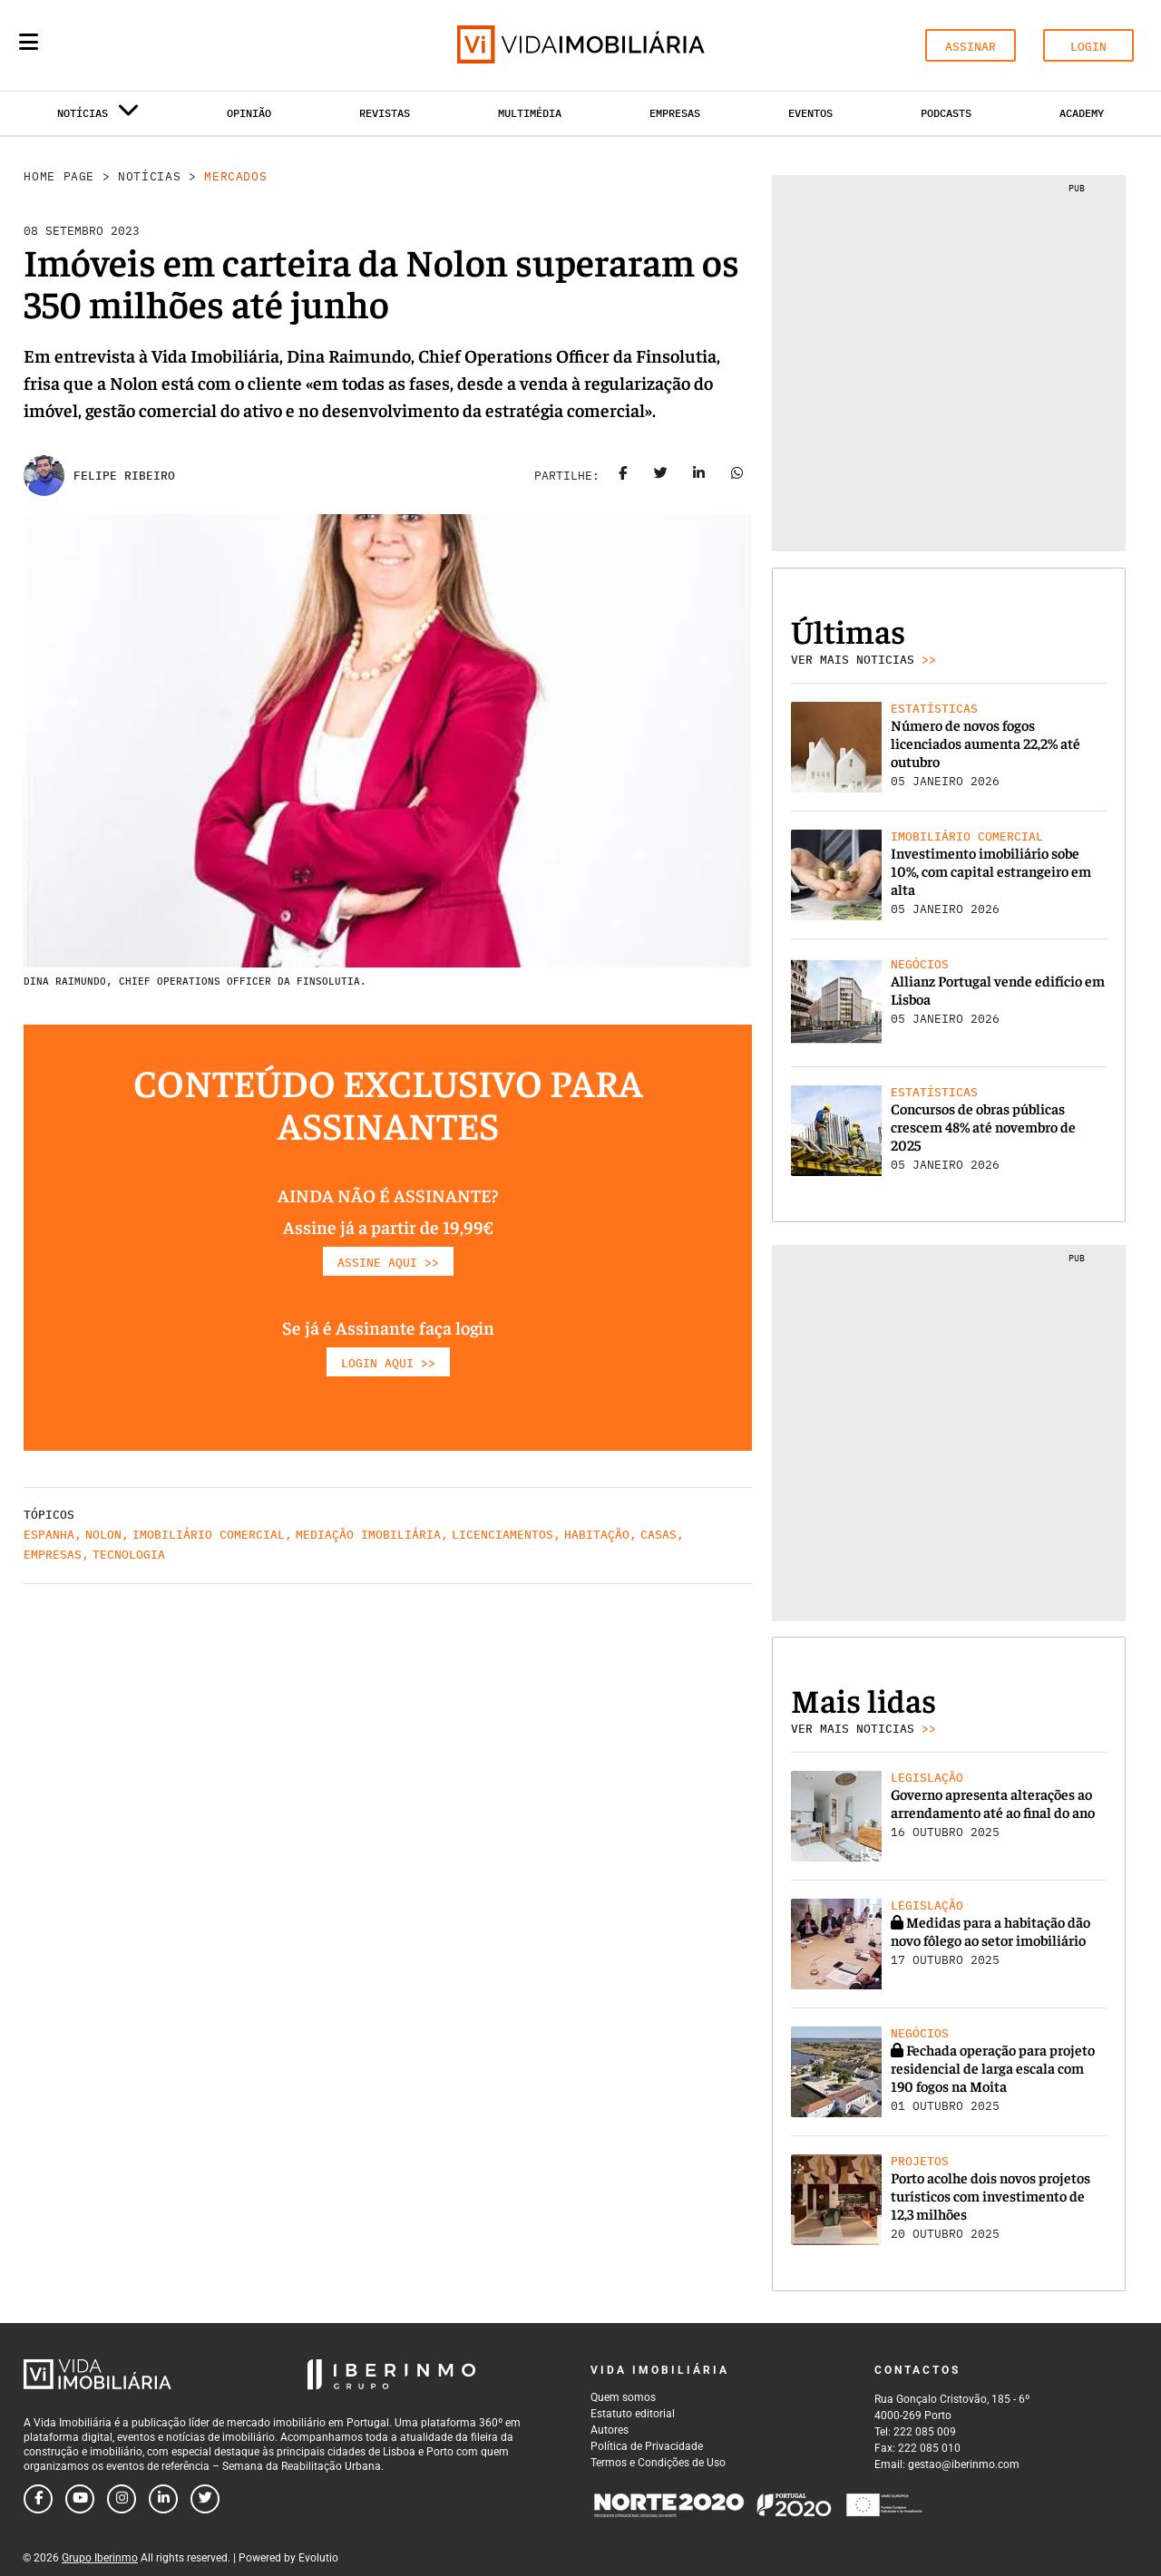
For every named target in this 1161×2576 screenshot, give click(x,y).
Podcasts (946, 113)
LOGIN (1088, 46)
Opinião (249, 113)
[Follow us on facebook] (38, 2498)
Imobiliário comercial (208, 1534)
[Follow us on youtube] (79, 2498)
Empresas (674, 113)
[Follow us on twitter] (205, 2498)
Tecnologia (129, 1554)
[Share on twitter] (661, 476)
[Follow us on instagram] (121, 2498)
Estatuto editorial (632, 2413)
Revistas (384, 113)
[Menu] (29, 42)
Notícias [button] (98, 116)
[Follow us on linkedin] (163, 2498)
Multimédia (529, 113)
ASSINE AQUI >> (388, 1262)
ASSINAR (970, 46)
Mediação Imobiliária (368, 1534)
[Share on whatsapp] (737, 476)
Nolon (103, 1534)
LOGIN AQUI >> (388, 1363)
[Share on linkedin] (699, 476)
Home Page (59, 176)
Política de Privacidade (646, 2446)
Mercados (235, 176)
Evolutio (318, 2558)
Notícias (149, 176)
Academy (1081, 113)
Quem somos (623, 2397)
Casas (658, 1534)
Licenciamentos (502, 1534)
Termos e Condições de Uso (658, 2462)
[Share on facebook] (623, 476)
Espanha (49, 1534)
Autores (609, 2430)
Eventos (810, 113)
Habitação (596, 1534)
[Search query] (134, 45)
